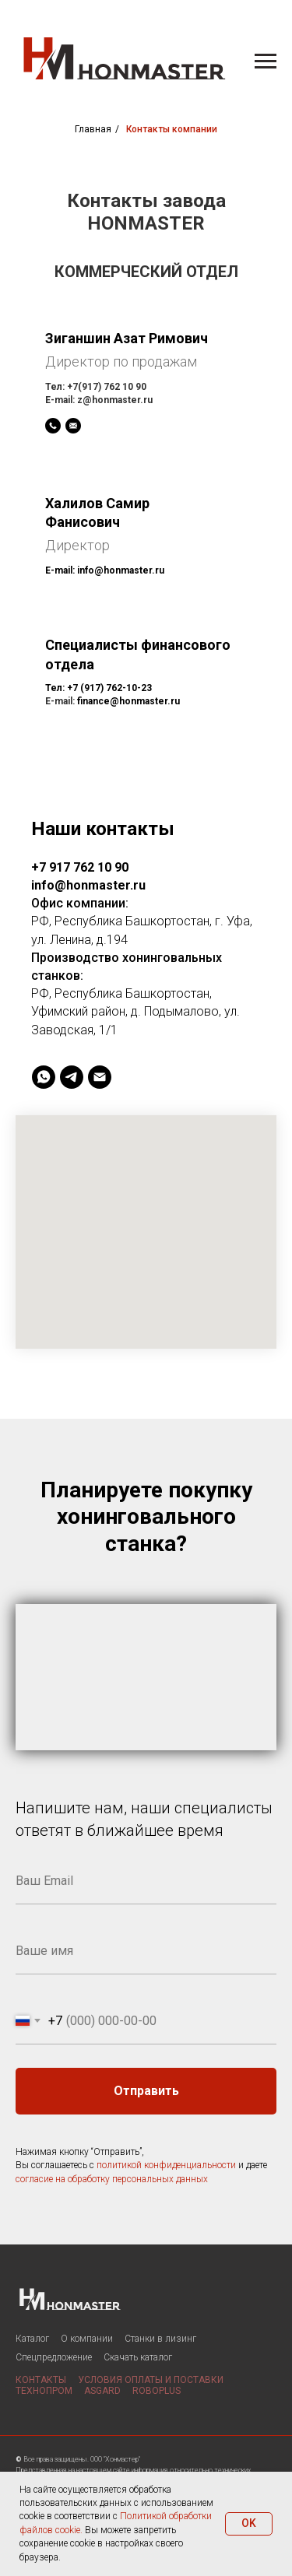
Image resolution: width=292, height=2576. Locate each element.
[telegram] (71, 1077)
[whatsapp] (43, 1077)
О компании (87, 2338)
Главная (93, 129)
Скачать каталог (138, 2357)
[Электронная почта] (99, 1077)
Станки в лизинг (160, 2338)
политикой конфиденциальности (166, 2165)
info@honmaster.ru (120, 570)
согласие (34, 2179)
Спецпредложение (54, 2357)
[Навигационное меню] (265, 61)
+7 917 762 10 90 (79, 867)
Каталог (32, 2338)
